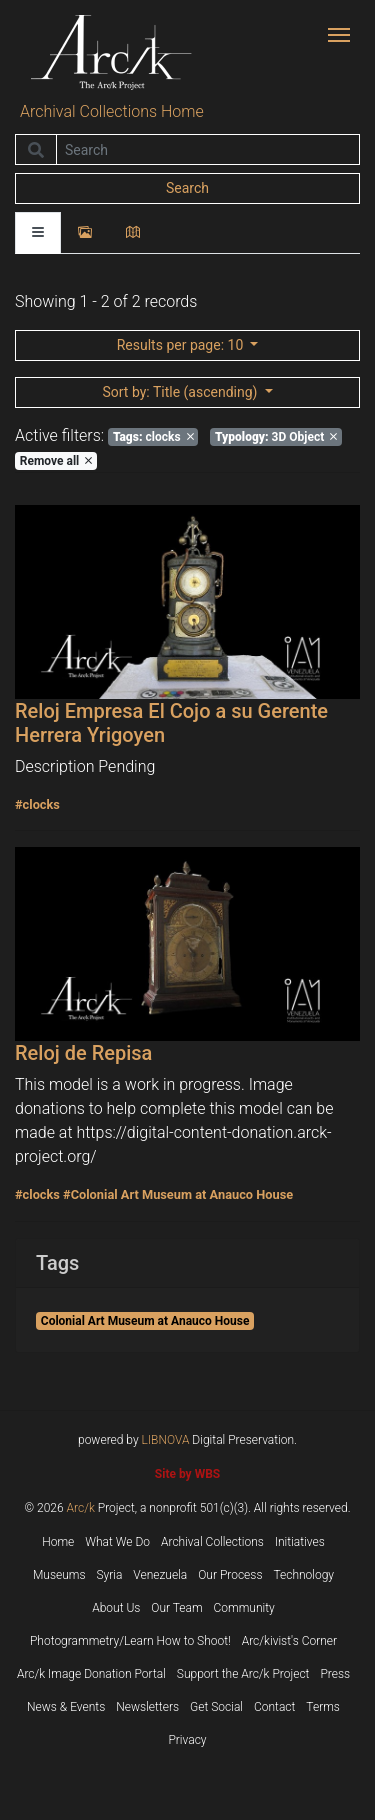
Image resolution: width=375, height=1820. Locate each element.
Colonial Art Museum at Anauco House (145, 1321)
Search (187, 188)
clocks (153, 437)
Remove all (56, 461)
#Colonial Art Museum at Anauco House (178, 1194)
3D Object (276, 437)
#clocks (37, 804)
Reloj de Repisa (83, 1053)
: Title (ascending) (181, 392)
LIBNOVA (166, 1440)
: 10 (182, 345)
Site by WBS (187, 1474)
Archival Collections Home (112, 111)
